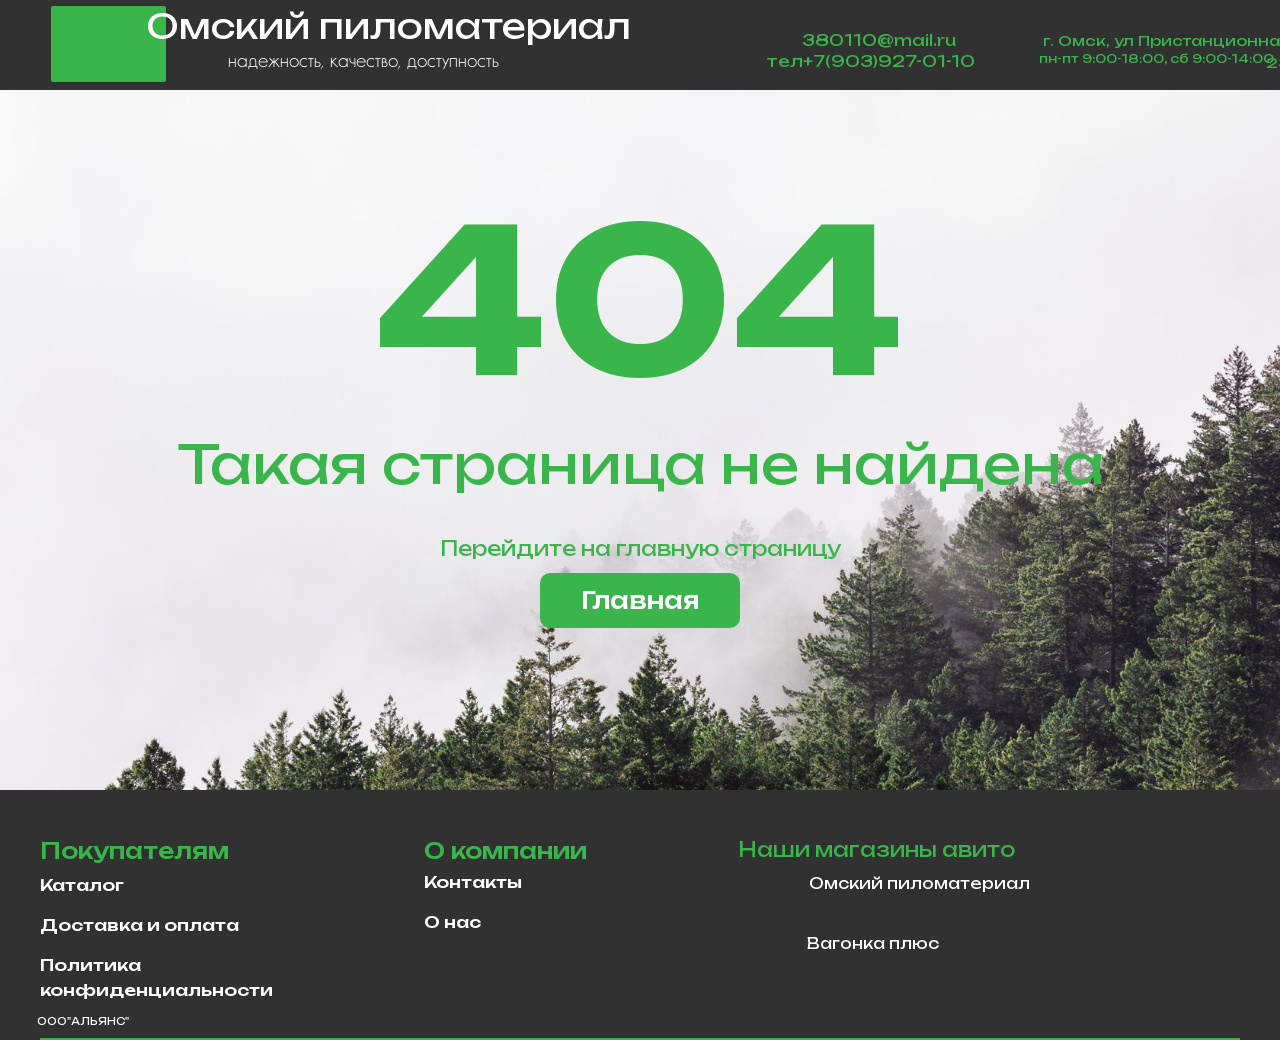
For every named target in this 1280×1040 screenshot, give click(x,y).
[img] (768, 887)
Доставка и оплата (139, 925)
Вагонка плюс (873, 943)
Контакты (473, 882)
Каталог (82, 885)
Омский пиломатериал (919, 883)
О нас (452, 922)
